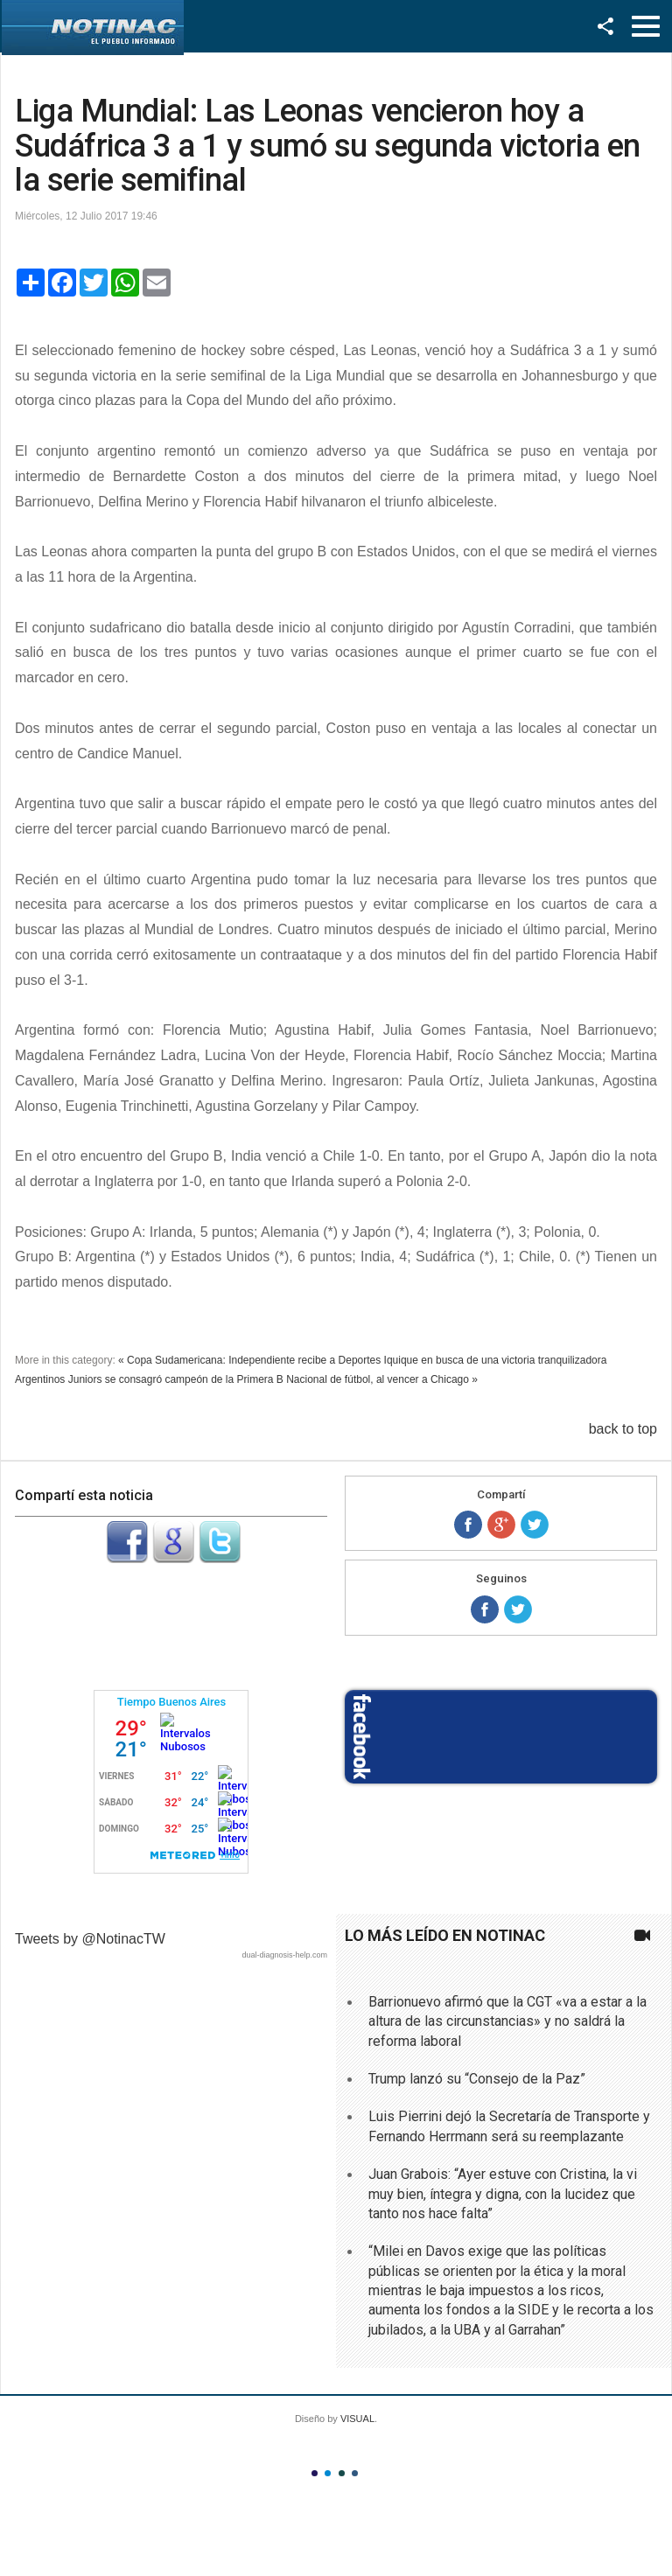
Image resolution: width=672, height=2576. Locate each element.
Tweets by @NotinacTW (90, 1938)
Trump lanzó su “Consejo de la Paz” (476, 2078)
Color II (328, 2473)
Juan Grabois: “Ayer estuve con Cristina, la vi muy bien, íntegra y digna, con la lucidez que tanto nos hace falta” (502, 2194)
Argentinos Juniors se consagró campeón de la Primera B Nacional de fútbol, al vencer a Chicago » (246, 1379)
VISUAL (357, 2418)
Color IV (355, 2473)
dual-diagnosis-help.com (284, 1955)
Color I (315, 2473)
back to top (623, 1428)
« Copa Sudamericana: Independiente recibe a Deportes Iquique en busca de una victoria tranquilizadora (362, 1360)
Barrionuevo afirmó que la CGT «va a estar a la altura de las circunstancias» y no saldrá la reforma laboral (507, 2021)
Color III (342, 2473)
